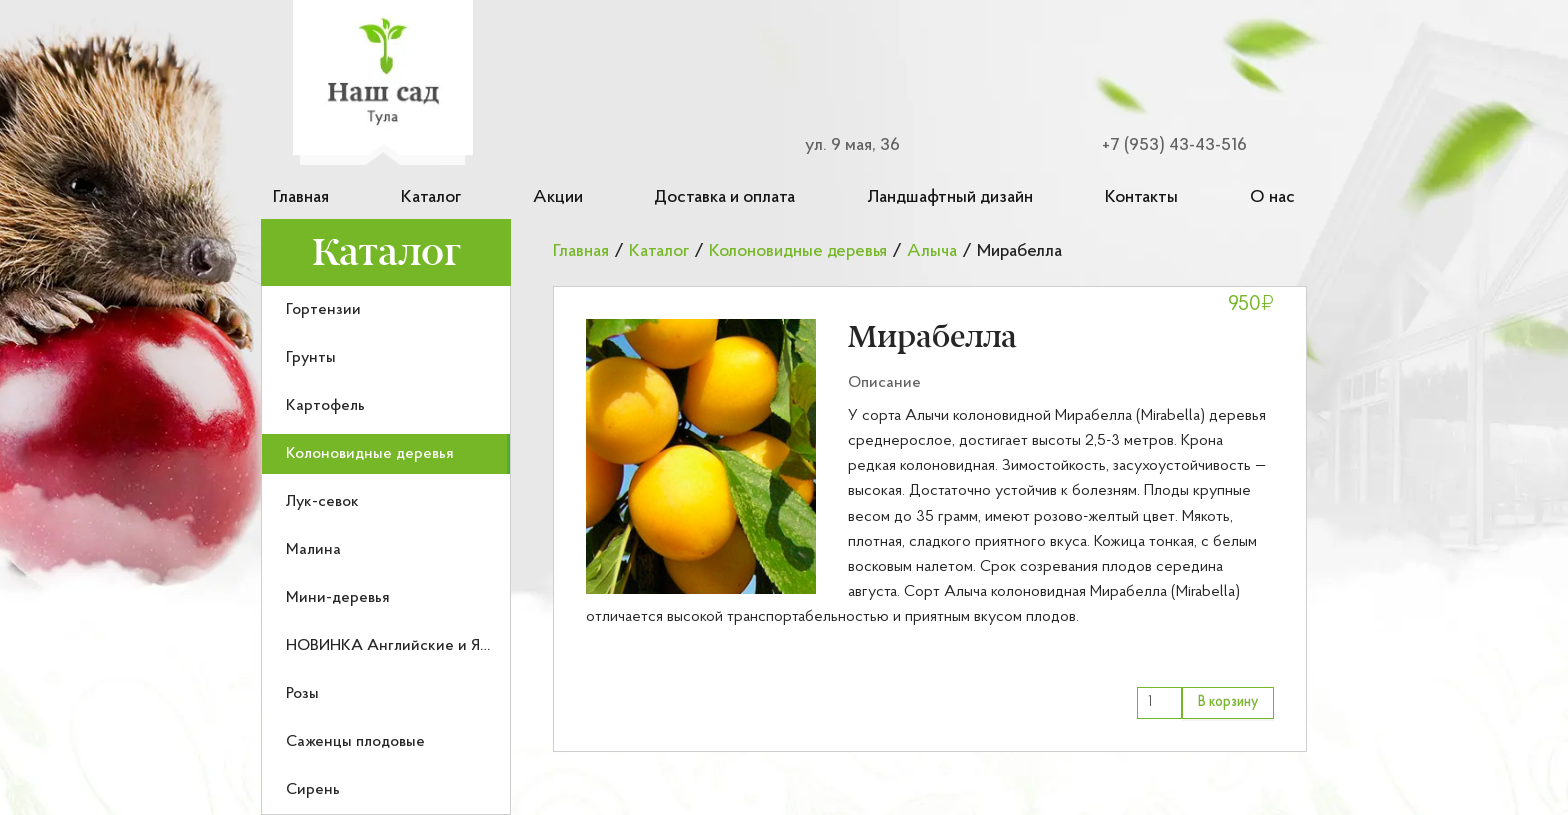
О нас (1272, 197)
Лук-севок (322, 502)
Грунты (311, 358)
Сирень (313, 790)
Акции (558, 197)
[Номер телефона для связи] (1162, 145)
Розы (302, 694)
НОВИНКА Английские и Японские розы (432, 646)
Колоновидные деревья (370, 454)
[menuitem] (386, 310)
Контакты (1141, 197)
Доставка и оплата (724, 197)
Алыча (932, 251)
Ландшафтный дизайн (950, 197)
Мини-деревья (338, 598)
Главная (301, 197)
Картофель (325, 406)
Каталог (431, 197)
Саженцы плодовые (355, 742)
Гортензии (323, 310)
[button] (701, 456)
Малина (313, 550)
